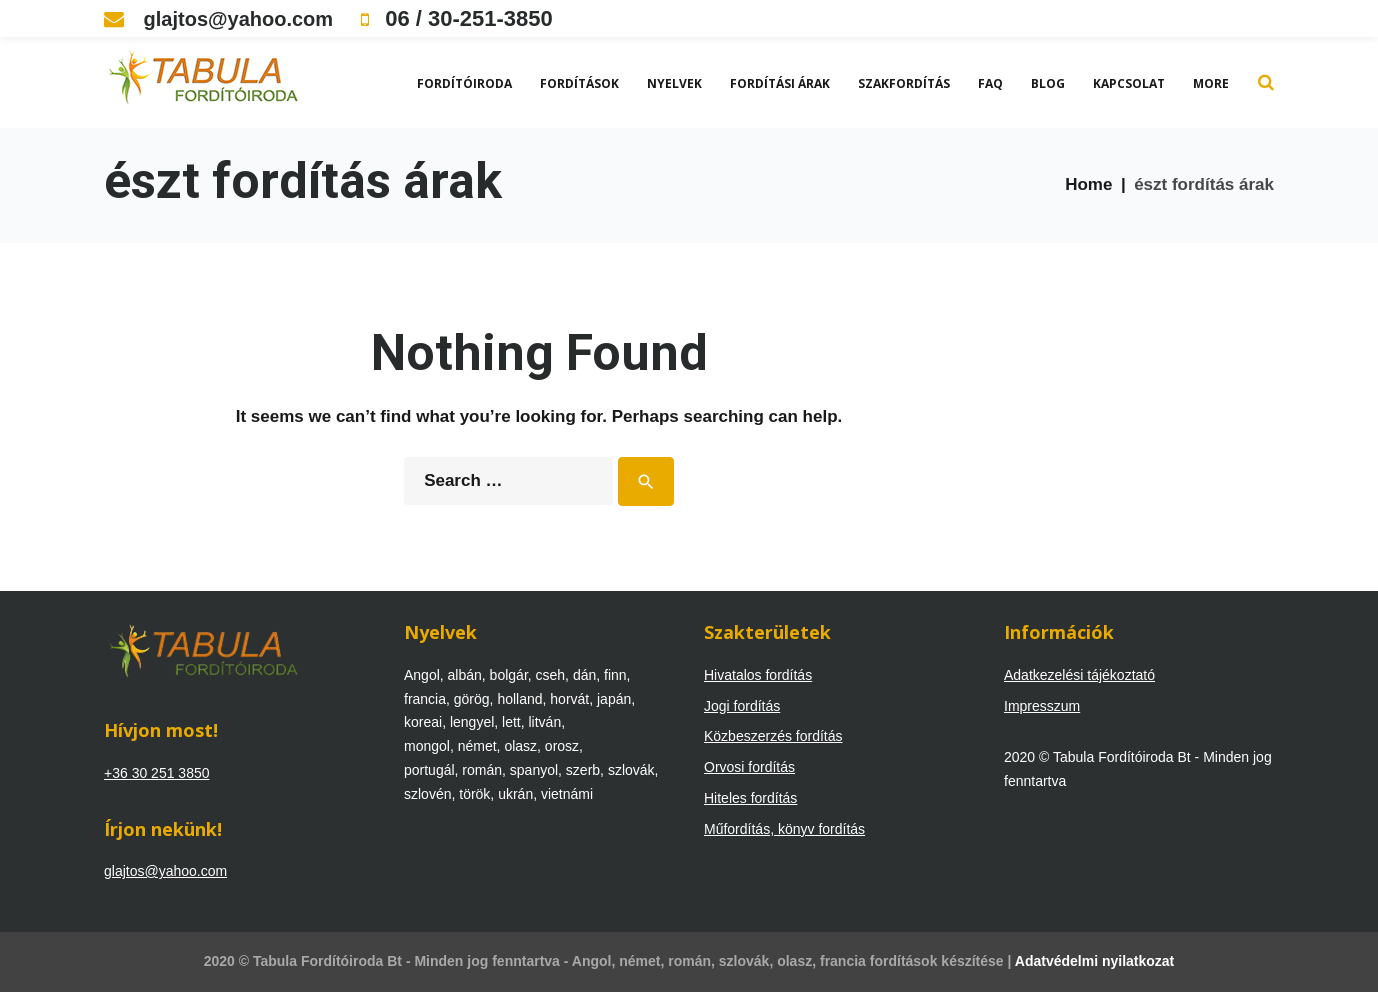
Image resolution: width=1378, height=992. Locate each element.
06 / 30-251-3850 (457, 18)
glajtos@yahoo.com (218, 19)
